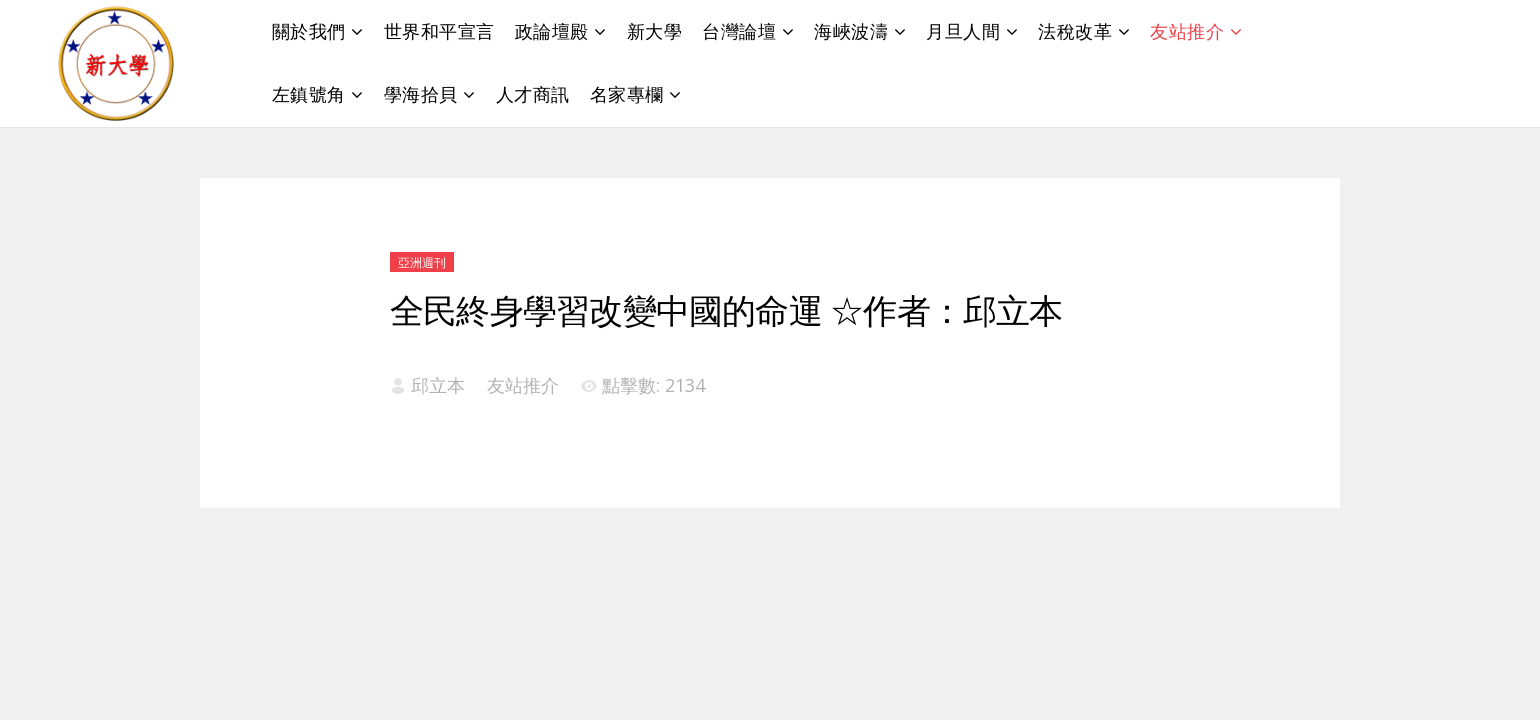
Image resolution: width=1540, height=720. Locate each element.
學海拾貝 (421, 94)
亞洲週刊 (422, 262)
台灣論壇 (739, 31)
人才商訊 (533, 94)
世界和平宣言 (439, 31)
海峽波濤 (851, 31)
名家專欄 (627, 94)
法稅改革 (1075, 31)
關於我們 (309, 31)
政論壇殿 (552, 31)
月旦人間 (963, 31)
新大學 (655, 31)
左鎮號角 (309, 94)
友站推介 (1187, 31)
